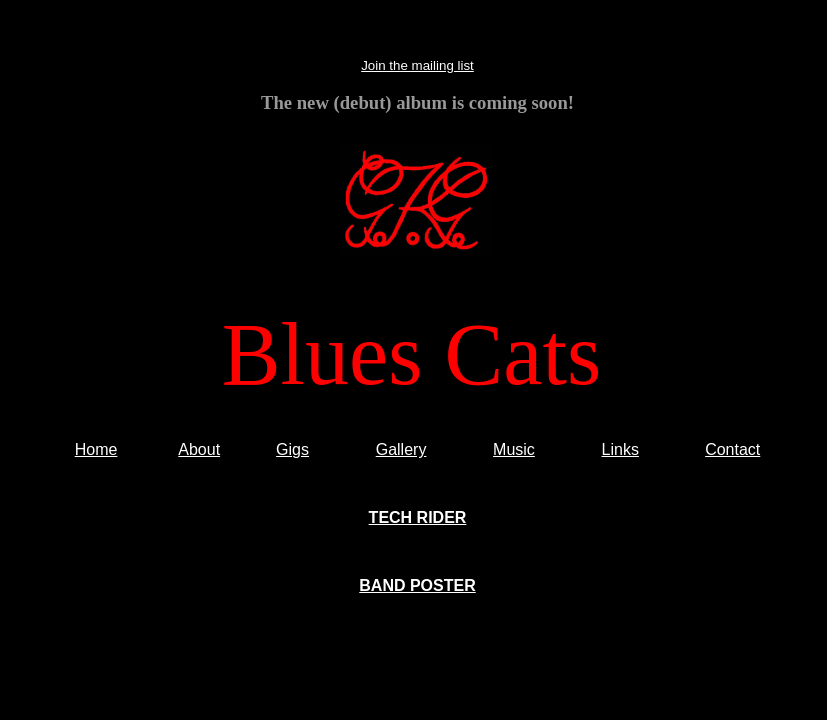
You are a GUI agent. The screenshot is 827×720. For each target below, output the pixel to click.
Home (96, 449)
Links (620, 449)
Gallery (401, 449)
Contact (732, 449)
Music (514, 449)
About (199, 449)
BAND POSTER (417, 585)
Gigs (292, 449)
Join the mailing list (417, 65)
